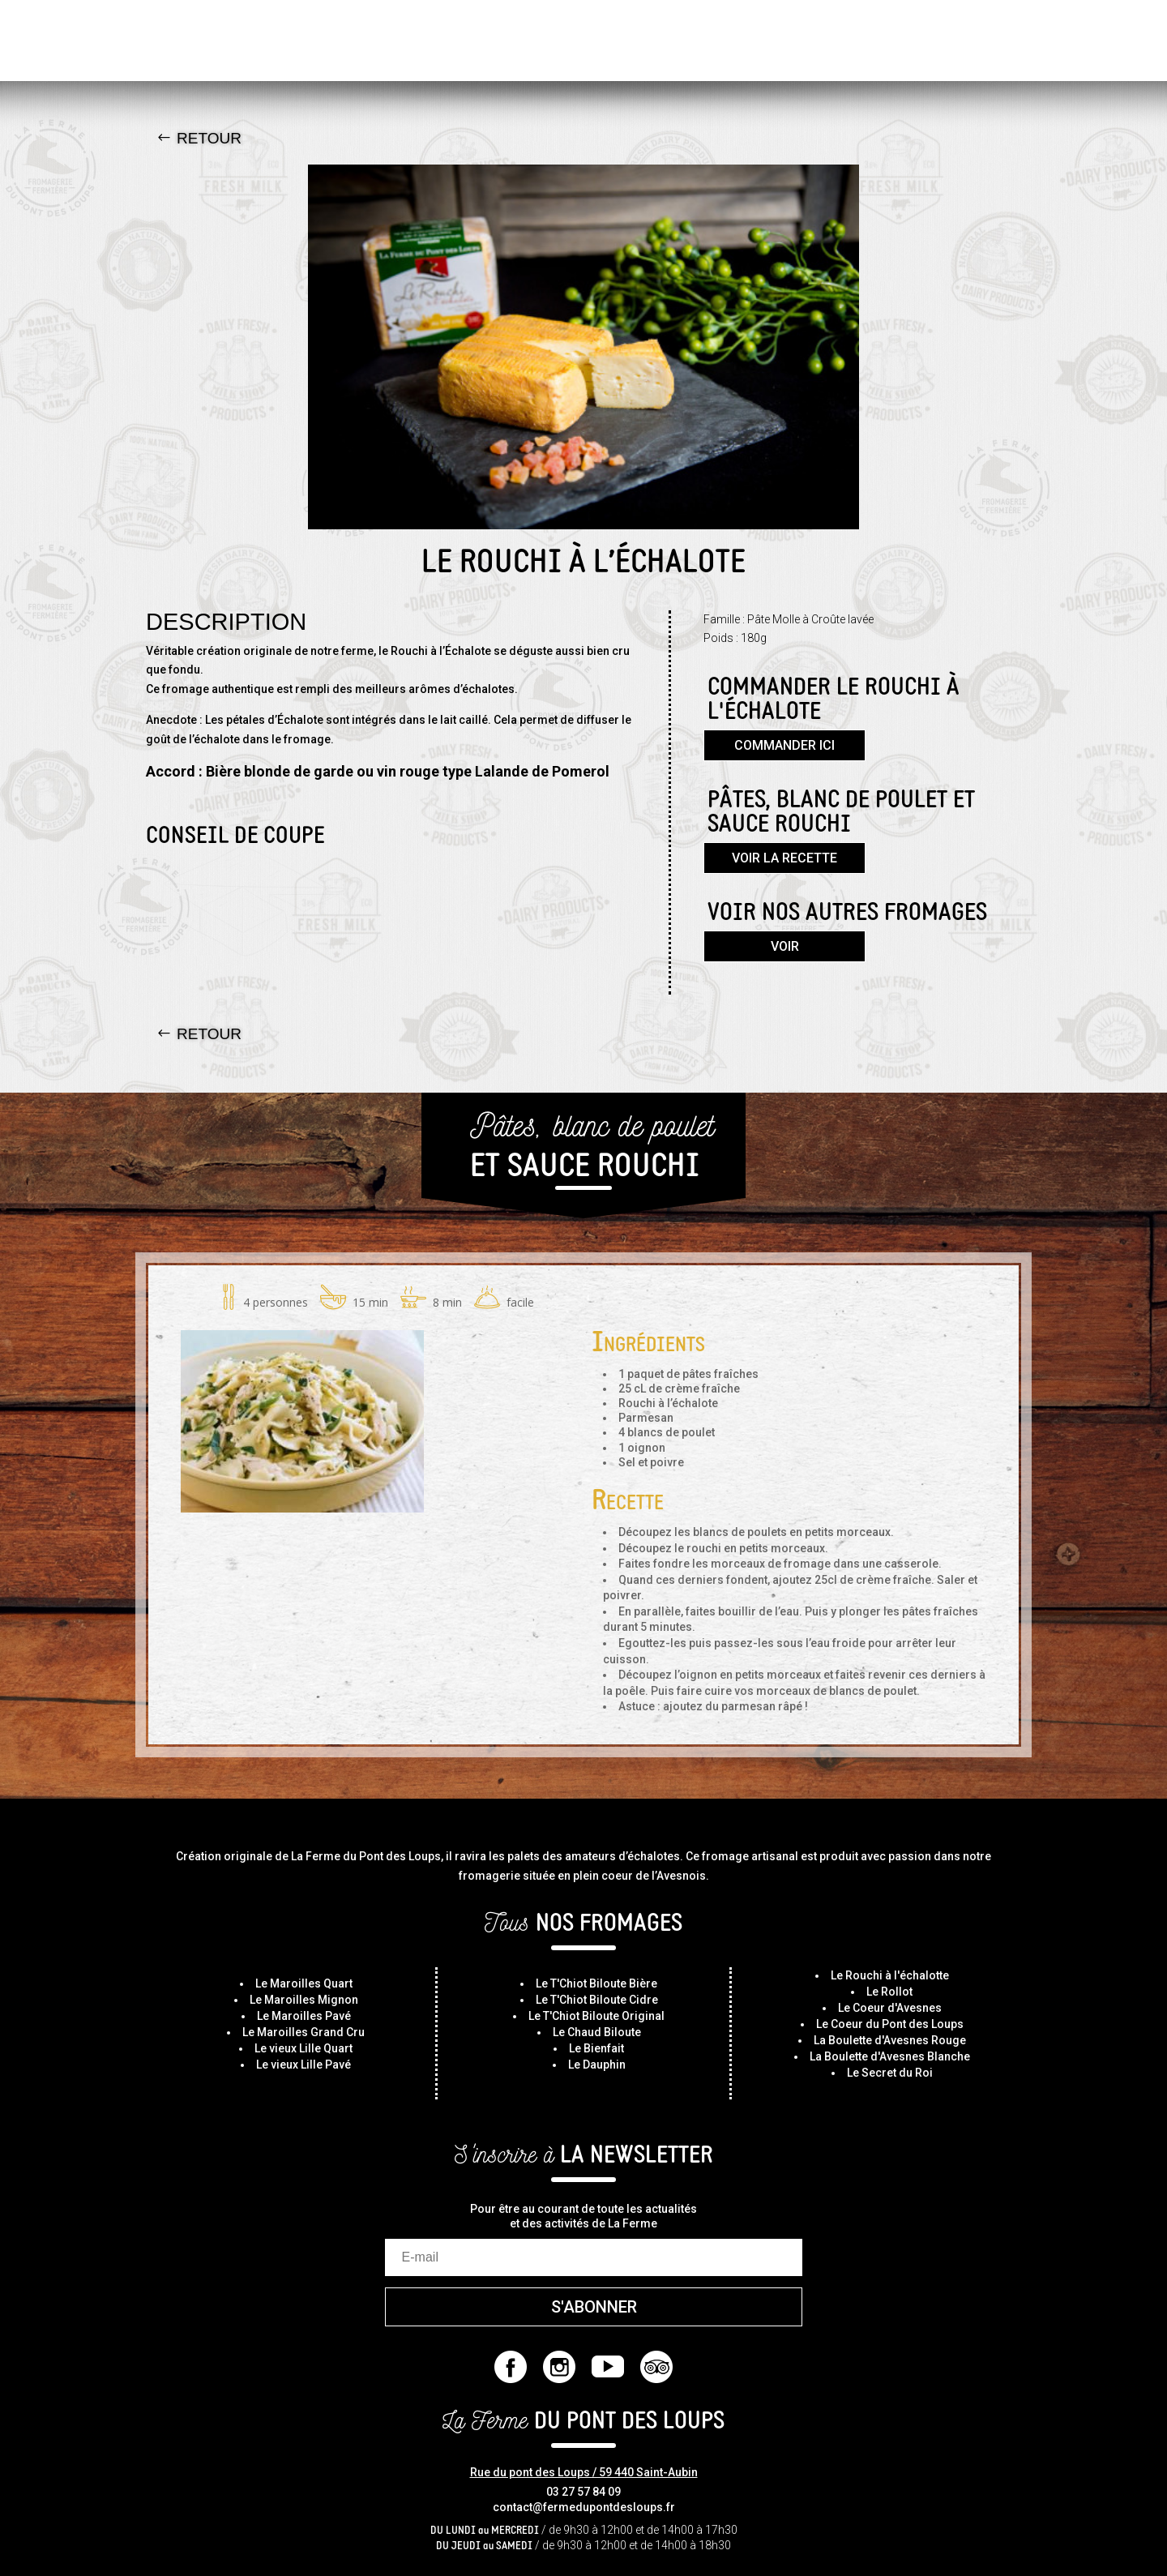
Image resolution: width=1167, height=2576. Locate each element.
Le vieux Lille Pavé (303, 2064)
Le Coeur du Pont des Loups (890, 2024)
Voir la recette (784, 858)
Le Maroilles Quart (304, 1983)
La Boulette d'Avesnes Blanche (890, 2056)
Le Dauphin (597, 2064)
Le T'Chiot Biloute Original (596, 2015)
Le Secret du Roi (890, 2072)
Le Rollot (889, 1991)
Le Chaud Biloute (597, 2032)
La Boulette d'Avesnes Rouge (890, 2040)
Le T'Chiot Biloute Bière (596, 1983)
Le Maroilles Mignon (304, 1999)
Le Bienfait (596, 2048)
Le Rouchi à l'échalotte (890, 1975)
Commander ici (784, 745)
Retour (209, 138)
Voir (785, 946)
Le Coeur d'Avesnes (890, 2007)
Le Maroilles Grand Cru (303, 2032)
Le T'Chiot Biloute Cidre (597, 1999)
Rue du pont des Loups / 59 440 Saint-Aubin (584, 2472)
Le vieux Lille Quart (303, 2048)
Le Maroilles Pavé (304, 2015)
